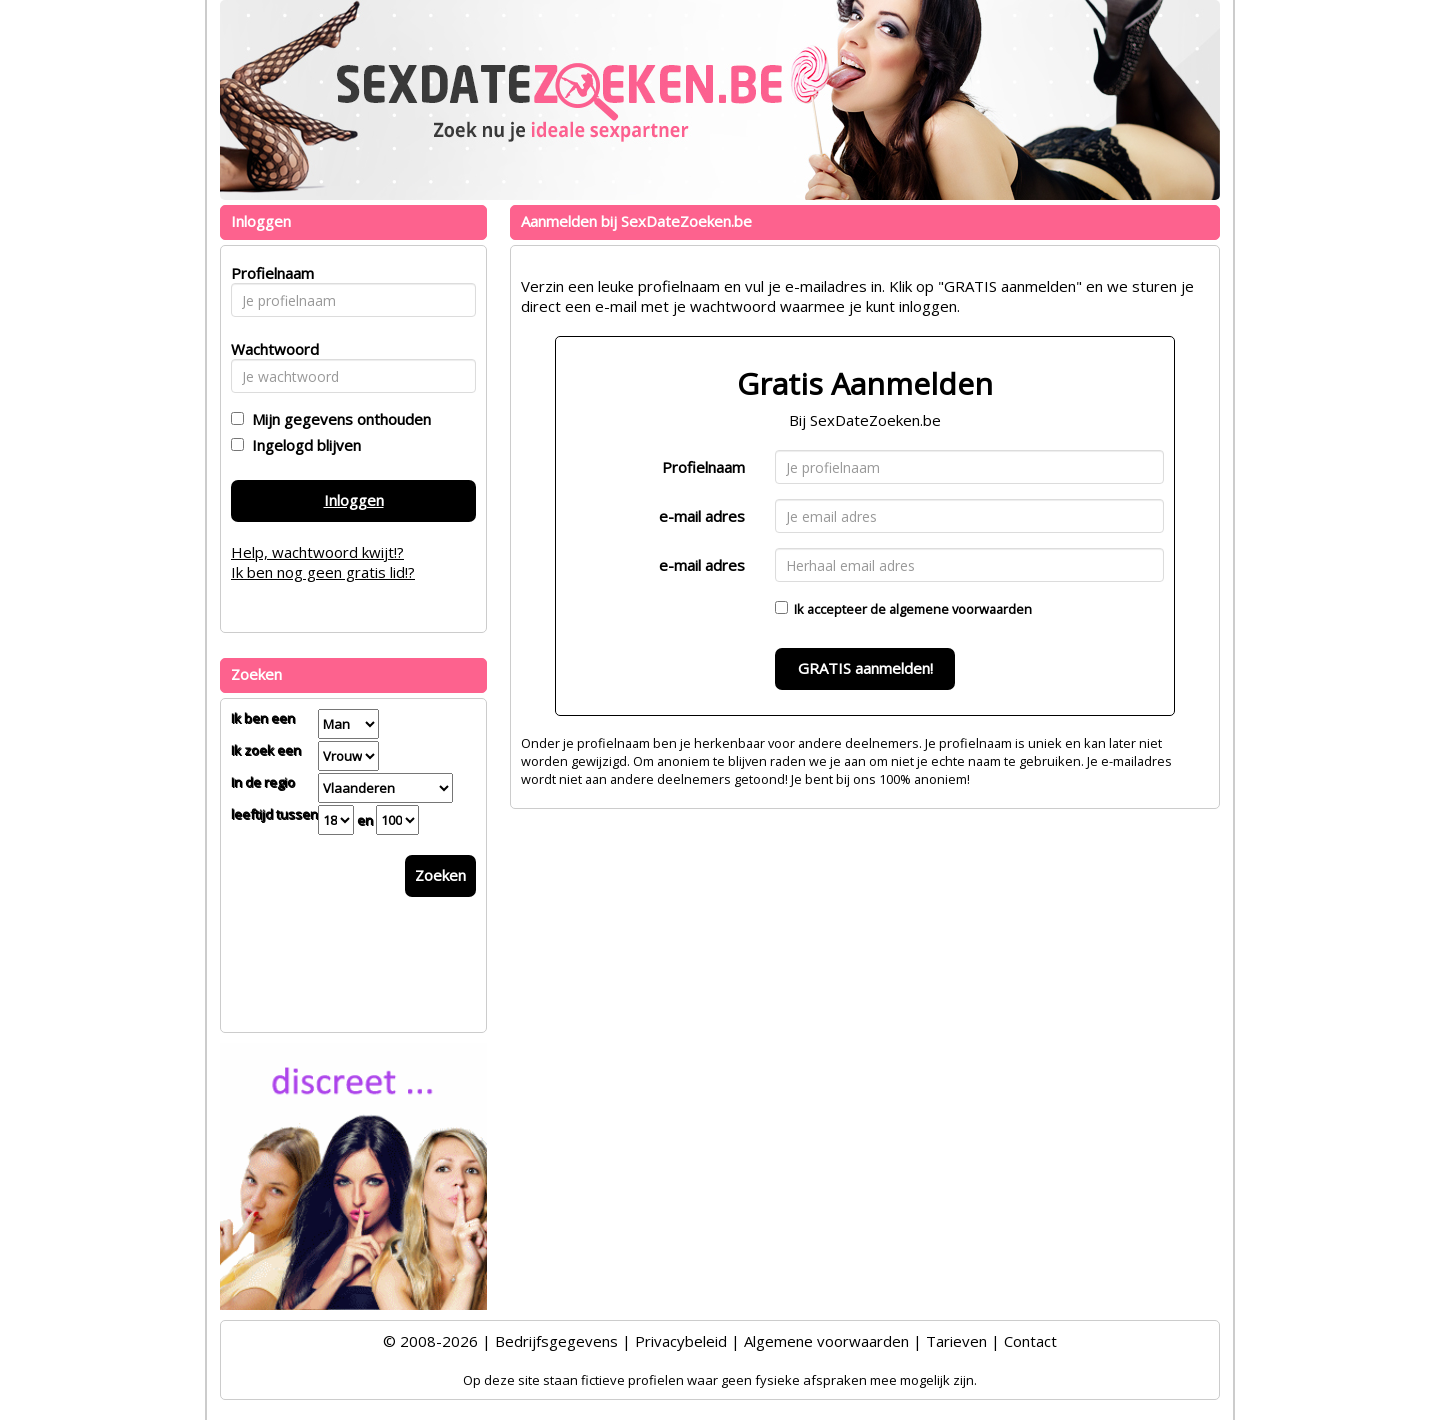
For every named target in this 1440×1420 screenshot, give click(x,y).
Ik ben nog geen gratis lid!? (323, 572)
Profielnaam (703, 467)
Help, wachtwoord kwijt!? (317, 552)
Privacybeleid (681, 1341)
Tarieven (956, 1341)
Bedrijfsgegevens (556, 1341)
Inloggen (354, 500)
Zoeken (440, 875)
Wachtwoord (269, 349)
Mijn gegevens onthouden (337, 419)
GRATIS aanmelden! (865, 668)
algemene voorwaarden (960, 609)
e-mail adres (702, 516)
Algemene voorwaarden (826, 1341)
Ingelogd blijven (302, 445)
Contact (1030, 1341)
